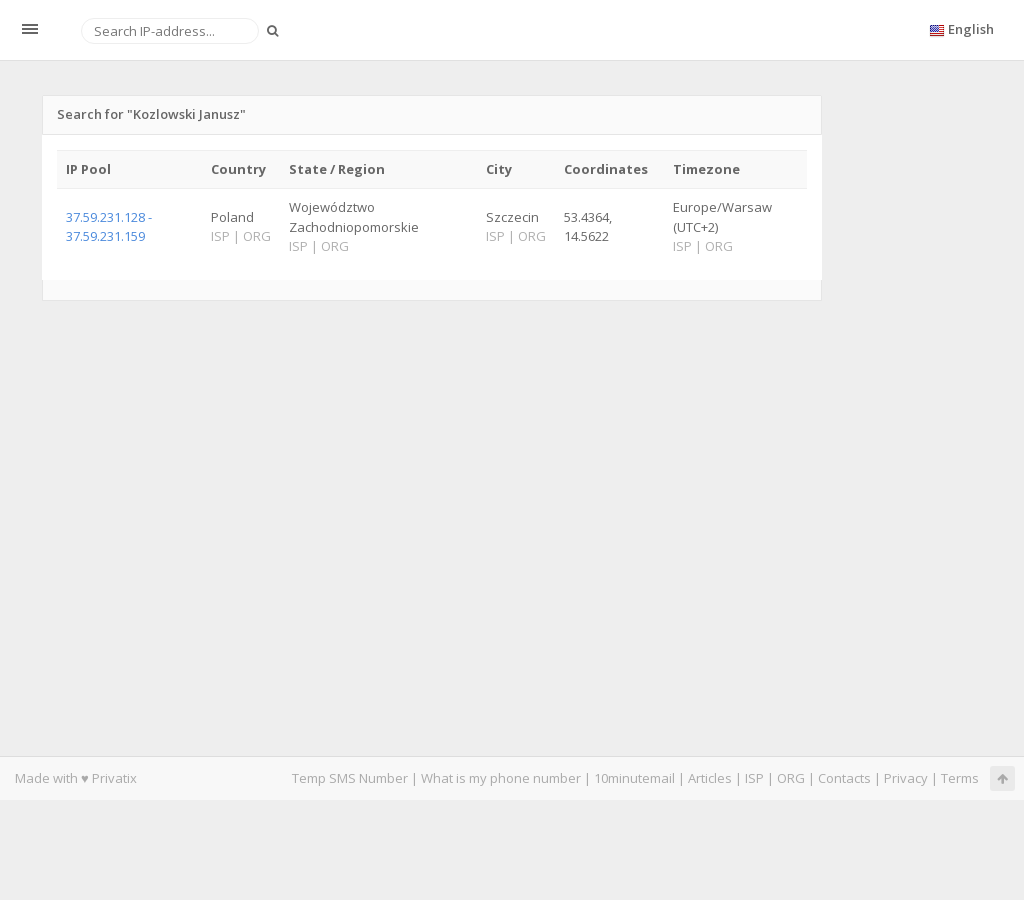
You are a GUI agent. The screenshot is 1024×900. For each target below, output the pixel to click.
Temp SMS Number (350, 778)
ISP (754, 778)
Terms (960, 778)
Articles (710, 778)
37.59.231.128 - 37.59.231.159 (109, 226)
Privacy (906, 778)
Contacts (844, 778)
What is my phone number (501, 778)
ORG (791, 778)
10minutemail (634, 778)
